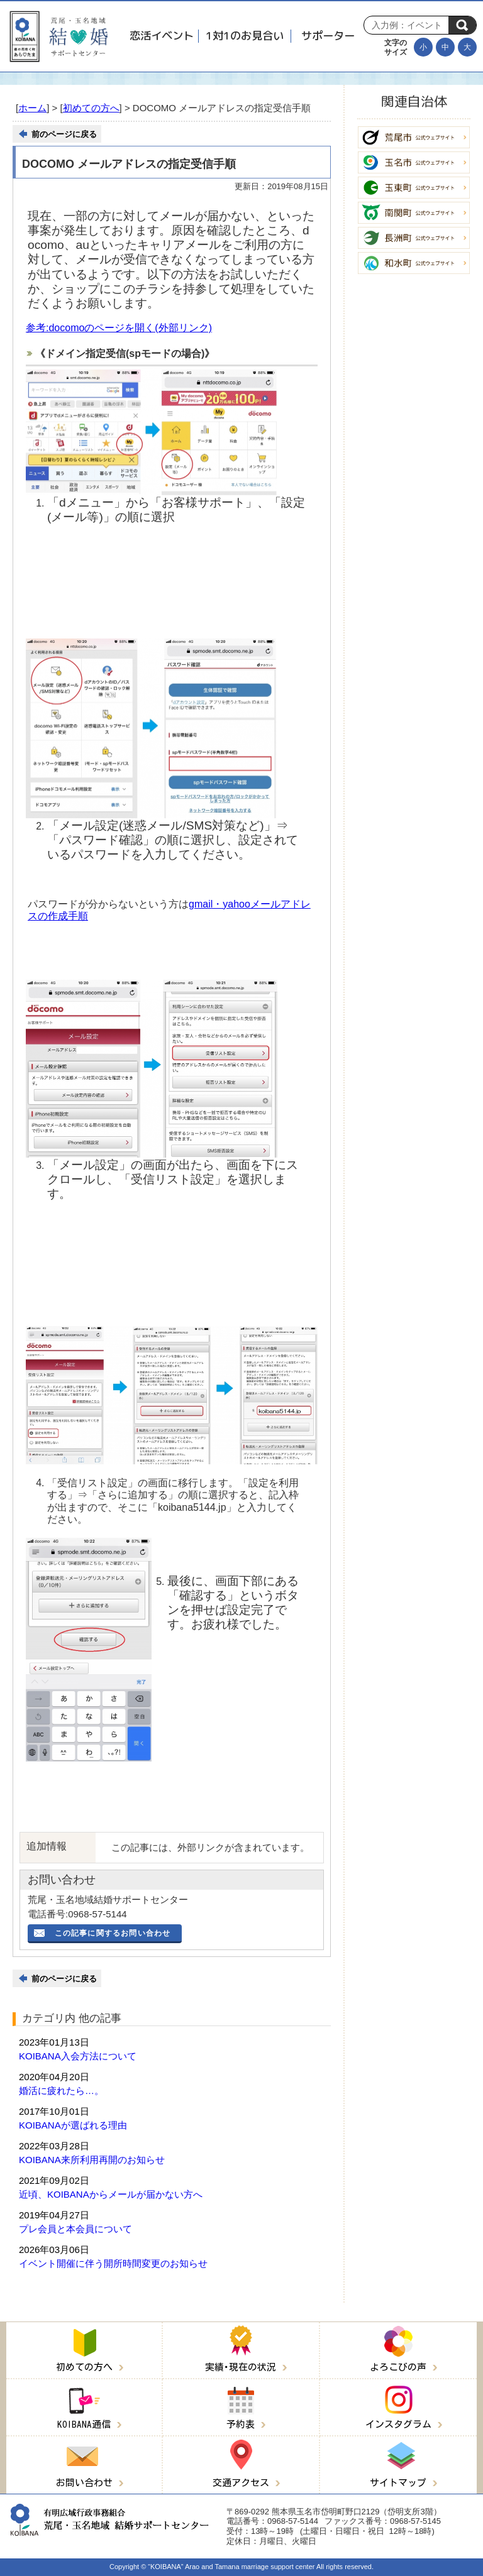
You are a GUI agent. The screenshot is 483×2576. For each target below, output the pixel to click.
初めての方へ (91, 107)
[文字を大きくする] (467, 47)
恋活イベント (162, 35)
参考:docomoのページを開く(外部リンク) (119, 327)
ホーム (32, 107)
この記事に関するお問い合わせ (113, 1933)
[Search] (409, 25)
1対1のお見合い (245, 35)
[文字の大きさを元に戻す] (445, 47)
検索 (462, 25)
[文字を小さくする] (423, 47)
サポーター (328, 35)
